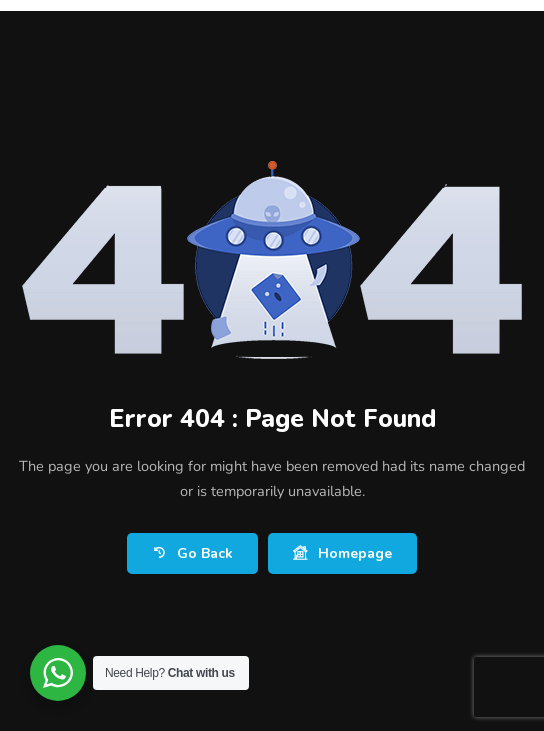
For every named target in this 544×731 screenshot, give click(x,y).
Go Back (192, 553)
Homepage (342, 553)
